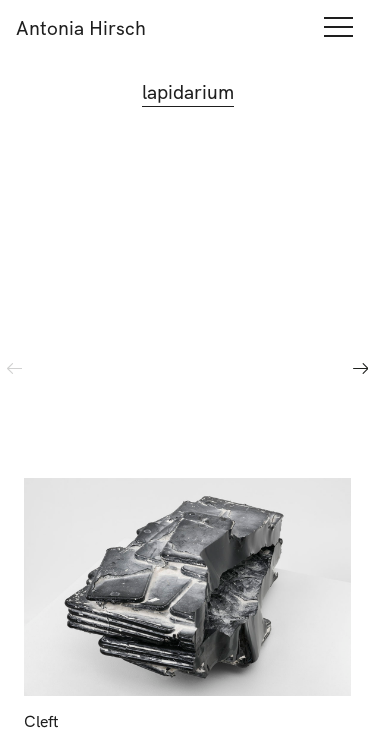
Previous (14, 368)
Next (360, 368)
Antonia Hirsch (81, 28)
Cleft (41, 721)
